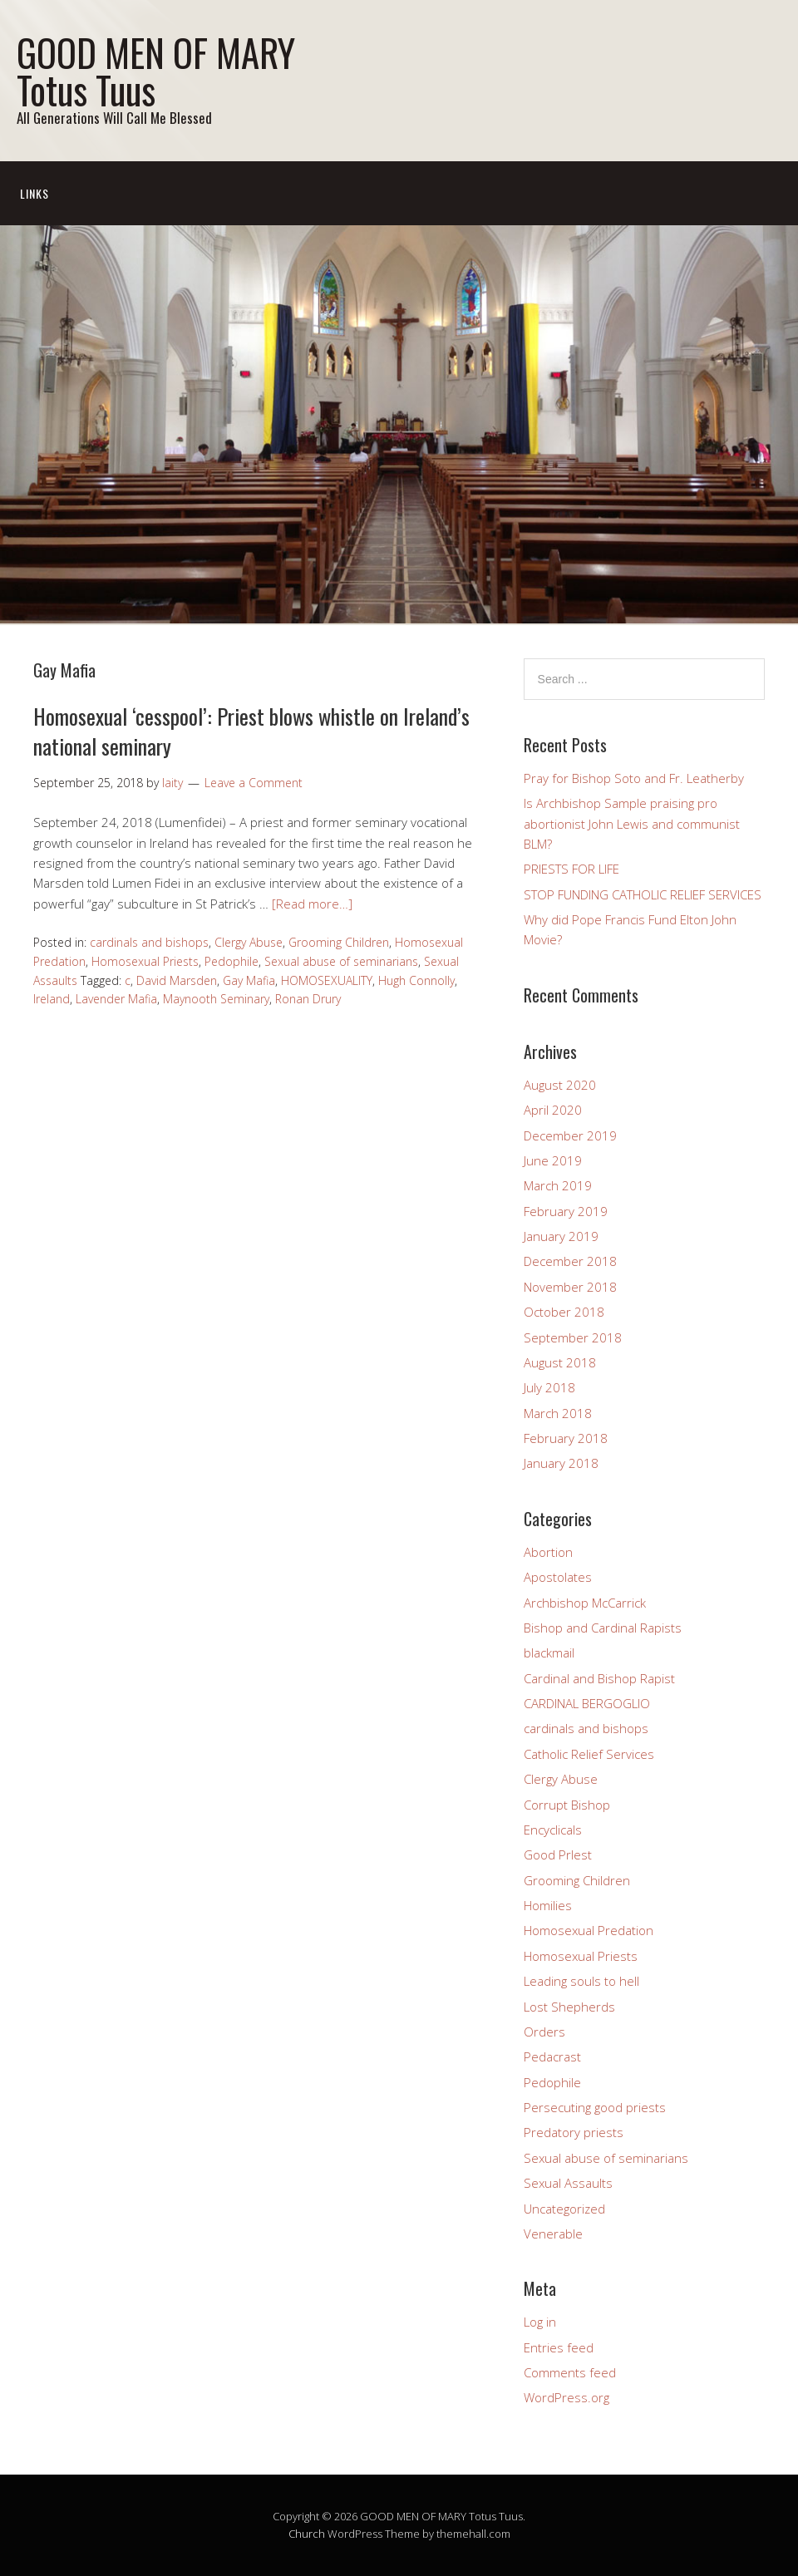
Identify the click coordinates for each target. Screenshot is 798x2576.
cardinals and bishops (149, 942)
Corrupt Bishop (567, 1804)
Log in (540, 2321)
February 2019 (566, 1211)
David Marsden (176, 980)
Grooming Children (338, 942)
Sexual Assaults (568, 2183)
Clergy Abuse (248, 942)
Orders (544, 2031)
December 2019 (570, 1135)
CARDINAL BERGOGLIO (587, 1703)
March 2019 (558, 1185)
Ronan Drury (308, 999)
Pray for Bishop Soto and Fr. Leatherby (634, 778)
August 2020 (560, 1084)
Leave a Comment (253, 783)
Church (306, 2533)
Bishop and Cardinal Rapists (603, 1627)
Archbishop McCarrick (585, 1602)
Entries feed (559, 2347)
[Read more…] (312, 903)
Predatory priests (573, 2132)
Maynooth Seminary (216, 999)
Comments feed (570, 2372)
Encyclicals (553, 1829)
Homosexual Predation (588, 1930)
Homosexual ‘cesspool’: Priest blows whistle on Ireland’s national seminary (251, 731)
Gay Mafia (249, 980)
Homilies (548, 1905)
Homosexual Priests (145, 961)
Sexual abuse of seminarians (341, 961)
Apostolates (558, 1577)
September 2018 (573, 1337)
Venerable (553, 2233)
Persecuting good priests (595, 2107)
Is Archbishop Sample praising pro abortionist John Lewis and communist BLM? (632, 823)
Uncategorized (564, 2208)
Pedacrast (552, 2056)
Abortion (548, 1552)
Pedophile (231, 961)
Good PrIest (558, 1854)
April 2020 (553, 1109)
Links (34, 193)
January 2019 (561, 1236)
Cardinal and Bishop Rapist (599, 1678)
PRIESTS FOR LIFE (571, 868)
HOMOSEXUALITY (326, 980)
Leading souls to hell (581, 1981)
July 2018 (549, 1387)
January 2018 (561, 1463)
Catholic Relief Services (589, 1754)
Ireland (51, 999)
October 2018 (564, 1311)
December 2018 (570, 1261)
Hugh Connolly (416, 980)
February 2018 (566, 1438)
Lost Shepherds (569, 2006)
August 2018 (560, 1362)
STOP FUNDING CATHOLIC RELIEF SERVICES (642, 894)
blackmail (549, 1652)
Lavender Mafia (116, 999)
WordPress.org (566, 2397)
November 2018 (570, 1286)
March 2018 (558, 1413)
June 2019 (553, 1160)
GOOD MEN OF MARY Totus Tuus (156, 70)
